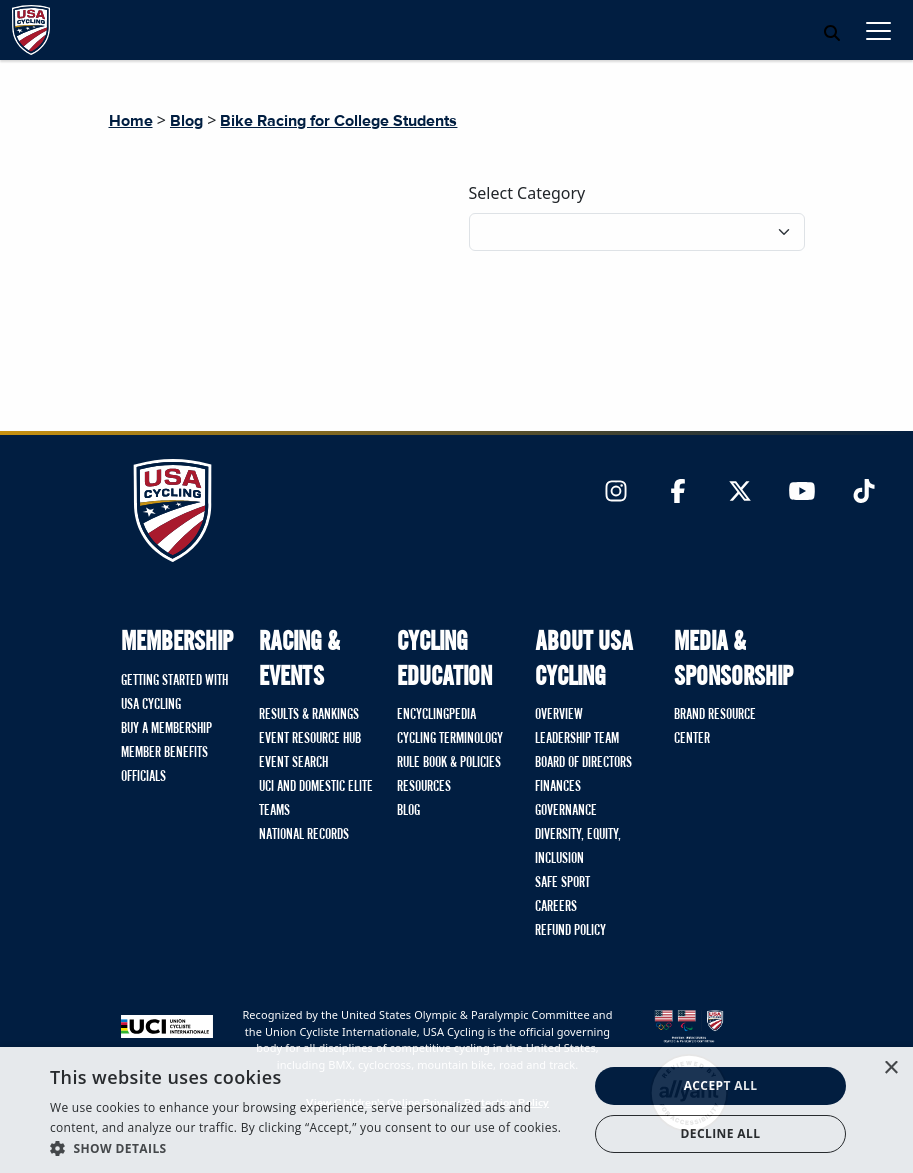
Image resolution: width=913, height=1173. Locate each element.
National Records (304, 835)
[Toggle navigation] (878, 30)
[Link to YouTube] (802, 493)
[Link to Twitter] (740, 493)
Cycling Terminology (450, 739)
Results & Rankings (309, 715)
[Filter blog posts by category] (637, 232)
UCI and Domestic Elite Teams (316, 799)
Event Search (293, 763)
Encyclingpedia (436, 715)
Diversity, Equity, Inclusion (578, 847)
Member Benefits (164, 753)
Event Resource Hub (310, 739)
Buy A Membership (166, 729)
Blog (186, 121)
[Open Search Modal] (832, 33)
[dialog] (456, 1110)
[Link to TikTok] (864, 493)
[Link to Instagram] (616, 493)
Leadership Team (577, 739)
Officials (143, 777)
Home (131, 121)
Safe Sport (562, 883)
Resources (424, 787)
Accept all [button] (721, 1085)
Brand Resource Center (715, 727)
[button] (311, 1148)
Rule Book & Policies (449, 763)
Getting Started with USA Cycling (174, 693)
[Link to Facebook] (678, 493)
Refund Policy (570, 931)
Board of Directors (583, 763)
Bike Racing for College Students (338, 121)
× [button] (890, 1068)
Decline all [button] (721, 1133)
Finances (558, 787)
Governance (566, 811)
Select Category (527, 193)
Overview (559, 715)
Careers (556, 907)
